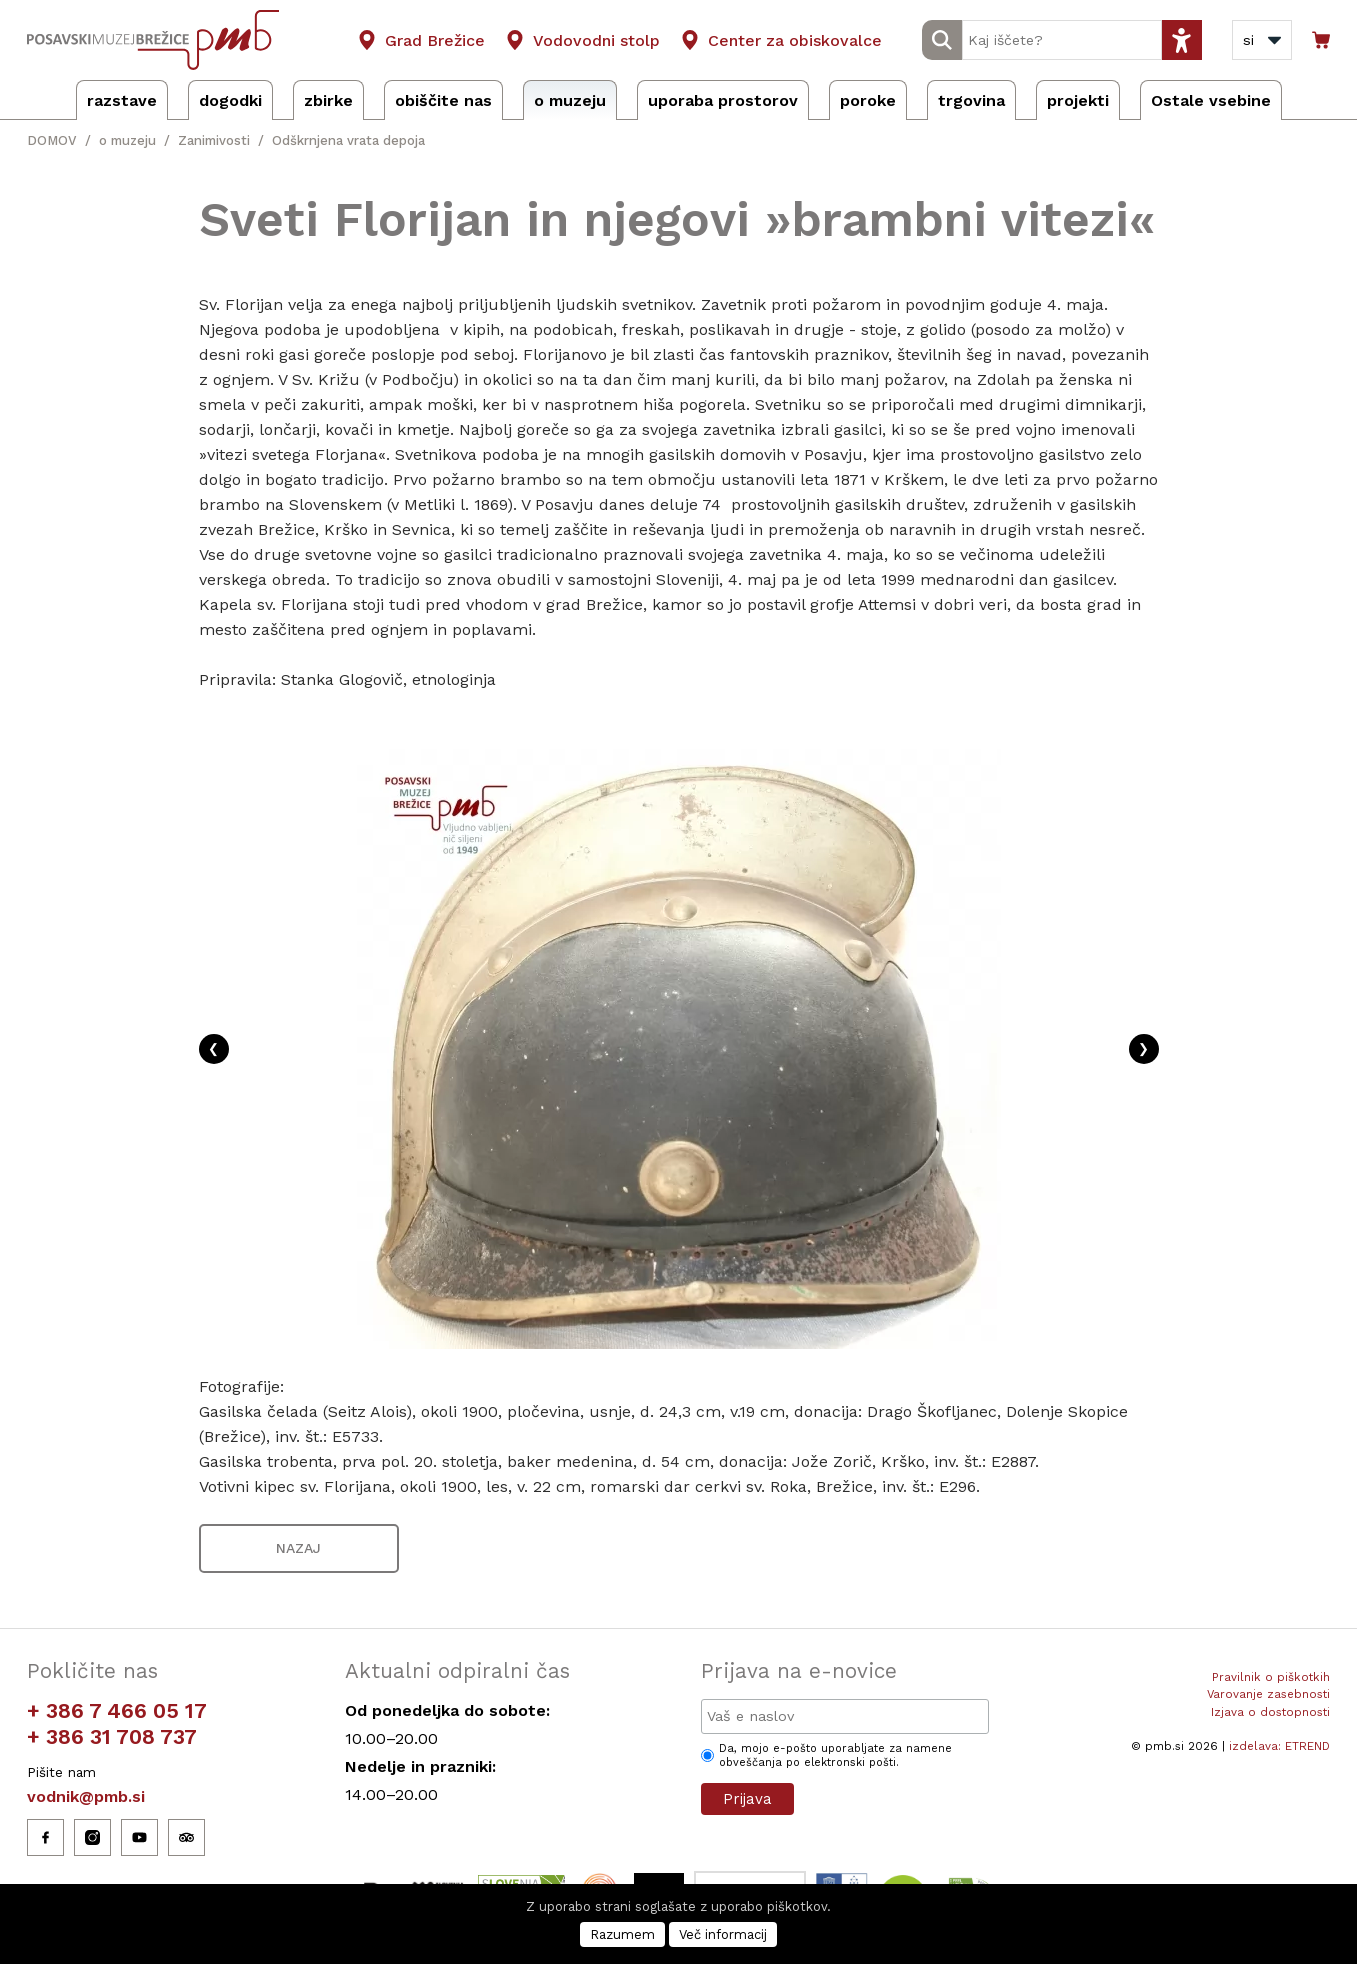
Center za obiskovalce (795, 40)
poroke (868, 100)
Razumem (622, 1934)
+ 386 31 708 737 (112, 1736)
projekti (1078, 100)
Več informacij (723, 1934)
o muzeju (570, 100)
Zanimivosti (214, 140)
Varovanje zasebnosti (1268, 1694)
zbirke (328, 100)
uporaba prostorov (723, 100)
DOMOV (52, 140)
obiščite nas (443, 100)
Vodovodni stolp (596, 40)
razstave (122, 100)
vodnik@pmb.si (86, 1796)
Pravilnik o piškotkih (1271, 1677)
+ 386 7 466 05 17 (117, 1710)
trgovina (971, 100)
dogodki (230, 100)
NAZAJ (298, 1548)
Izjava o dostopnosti (1270, 1712)
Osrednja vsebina (49, 11)
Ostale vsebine (1211, 100)
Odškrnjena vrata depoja (348, 140)
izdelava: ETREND (1279, 1746)
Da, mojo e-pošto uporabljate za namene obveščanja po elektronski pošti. (835, 1755)
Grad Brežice (435, 40)
